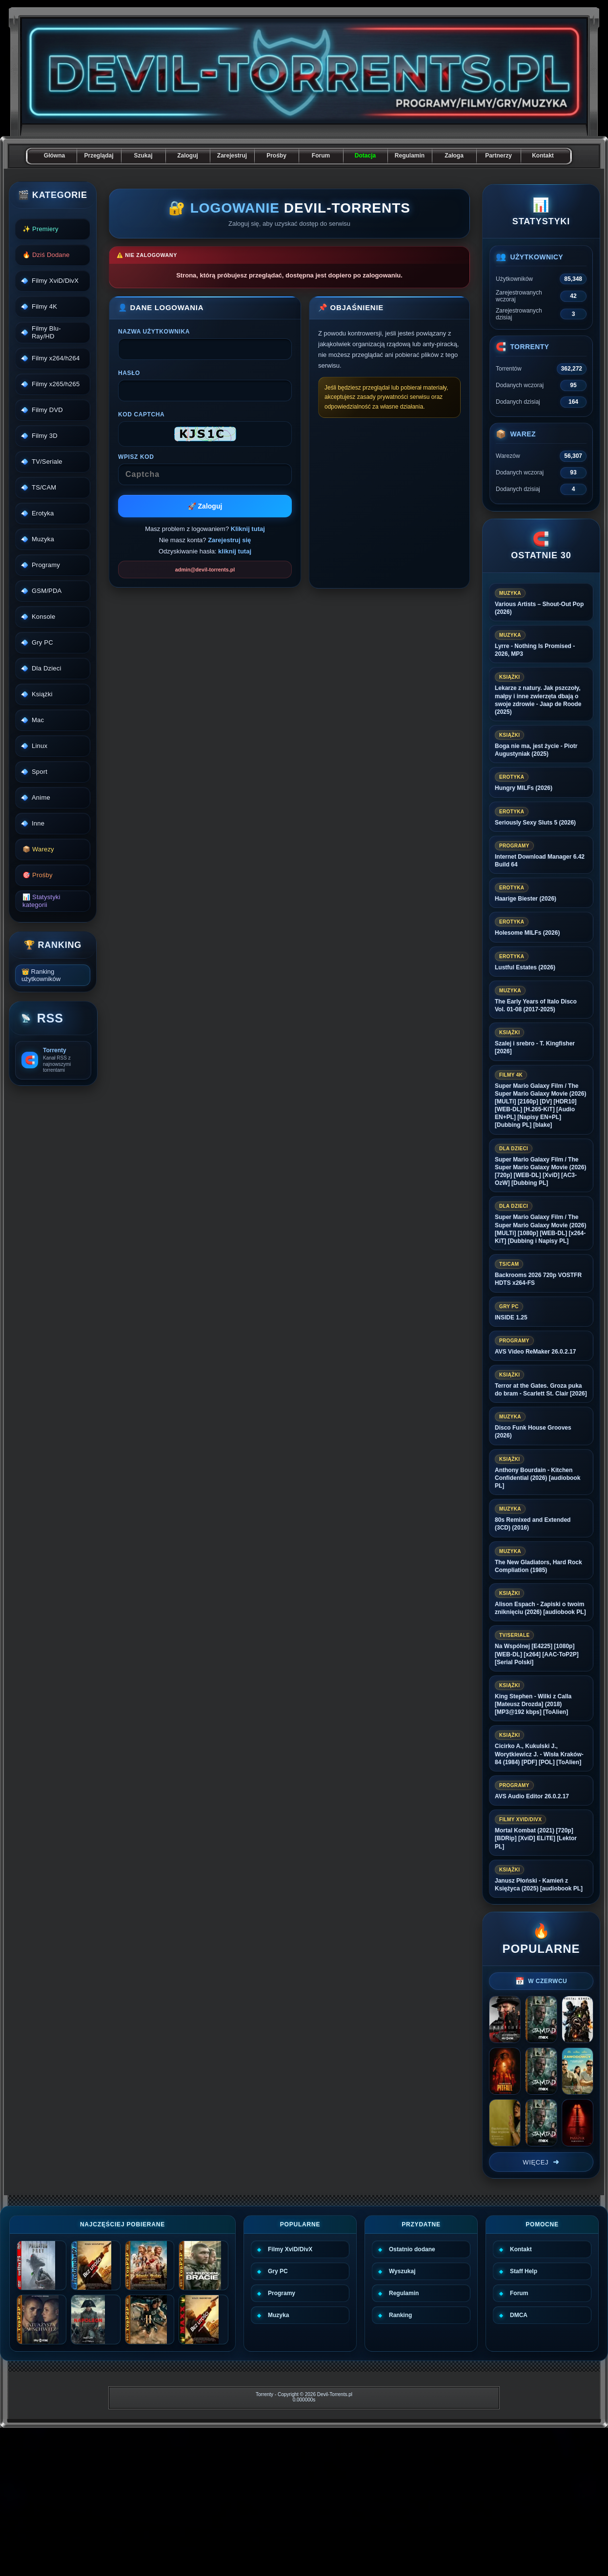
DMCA (518, 2315)
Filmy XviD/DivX (290, 2249)
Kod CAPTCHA (141, 414)
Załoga (454, 155)
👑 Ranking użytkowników (41, 975)
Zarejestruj (232, 155)
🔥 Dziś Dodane (46, 254)
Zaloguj (187, 155)
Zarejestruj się (229, 540)
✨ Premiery (40, 229)
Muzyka (278, 2315)
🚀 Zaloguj (205, 506)
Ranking (400, 2315)
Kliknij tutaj (248, 528)
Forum (321, 155)
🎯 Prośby (37, 875)
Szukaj (143, 155)
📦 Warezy (38, 849)
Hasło (129, 373)
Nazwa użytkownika (154, 331)
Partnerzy (498, 155)
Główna (54, 155)
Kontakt (543, 155)
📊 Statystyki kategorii (41, 900)
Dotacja (365, 155)
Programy (281, 2293)
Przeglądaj (98, 155)
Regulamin (410, 155)
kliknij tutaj (234, 551)
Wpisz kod (136, 456)
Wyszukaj (402, 2271)
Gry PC (278, 2271)
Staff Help (523, 2271)
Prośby (276, 155)
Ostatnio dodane (412, 2249)
